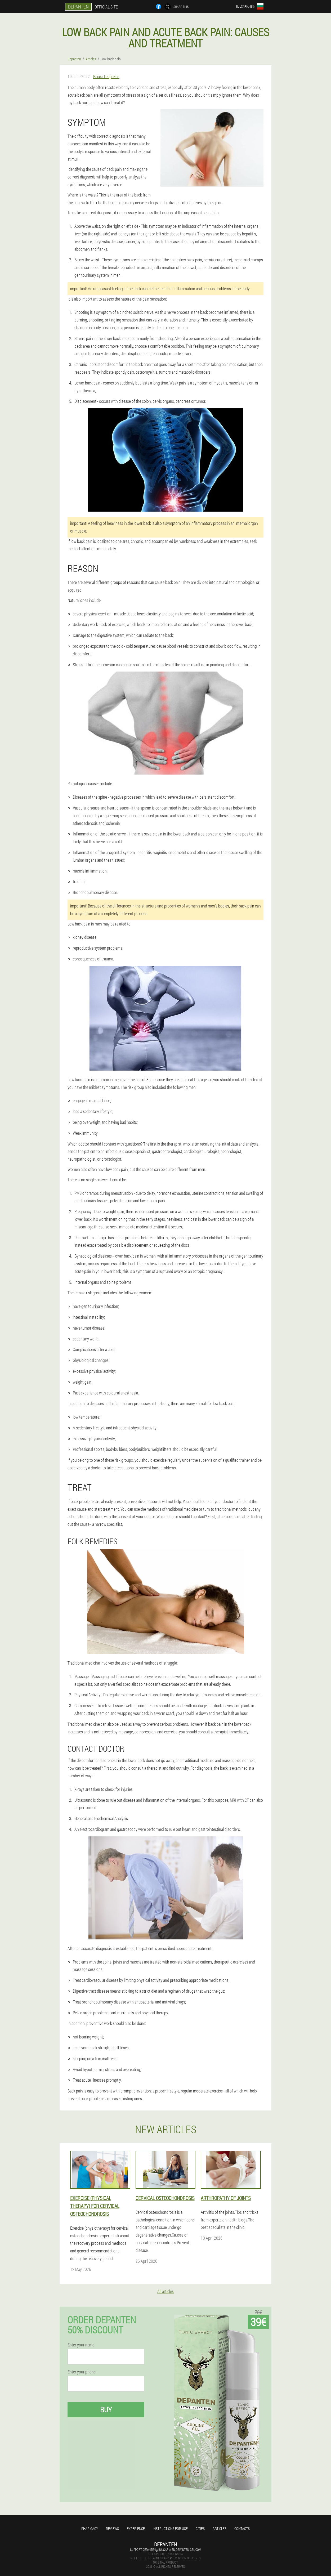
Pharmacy (89, 2528)
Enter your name (81, 2345)
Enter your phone (82, 2372)
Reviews (112, 2528)
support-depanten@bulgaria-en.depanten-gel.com (165, 2549)
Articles (219, 2528)
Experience (136, 2528)
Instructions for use (170, 2528)
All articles (165, 2291)
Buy (106, 2409)
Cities (200, 2528)
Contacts (242, 2528)
